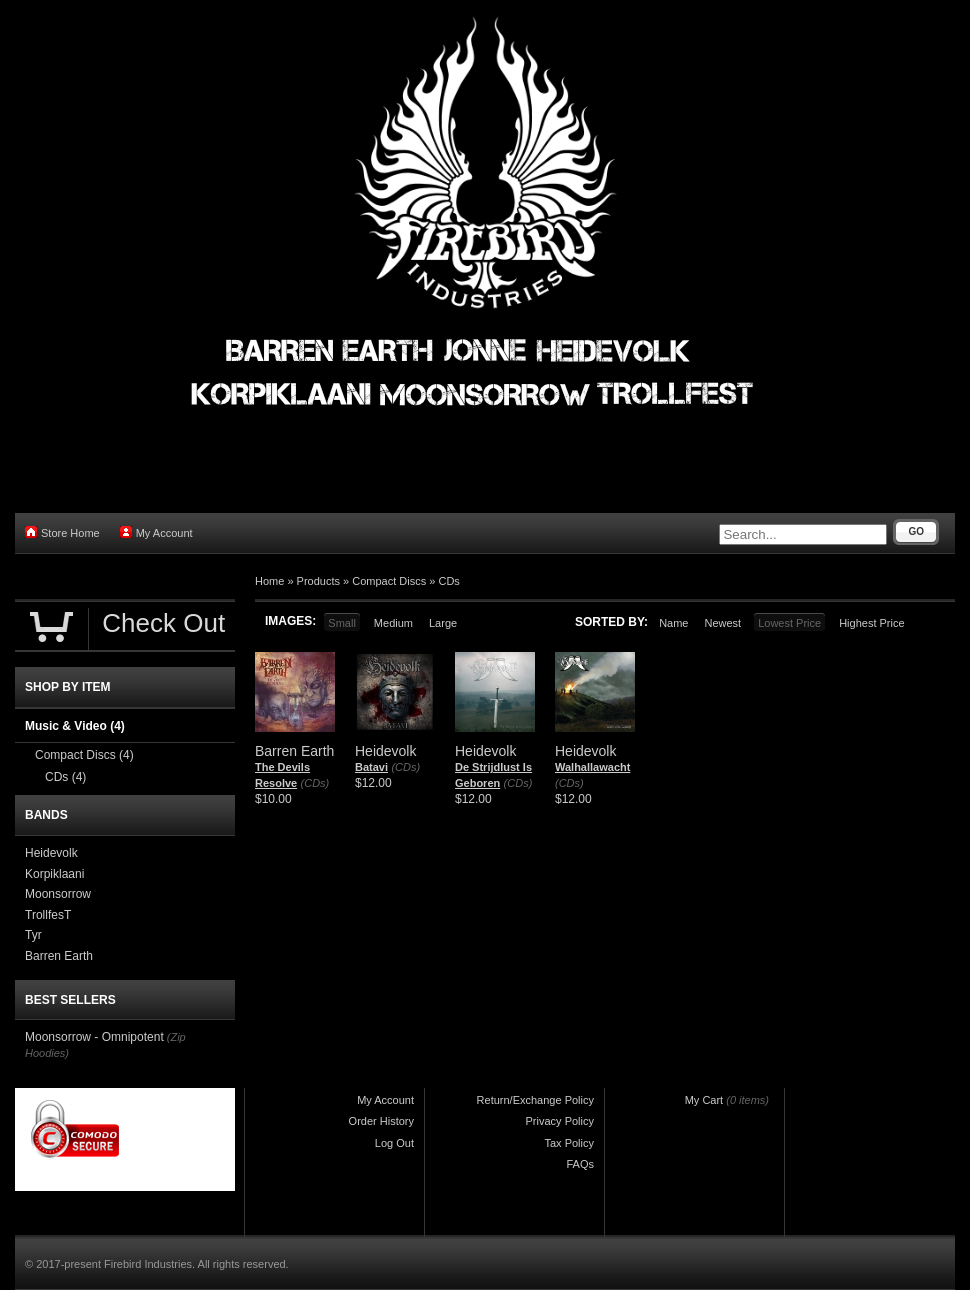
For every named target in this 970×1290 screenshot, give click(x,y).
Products (318, 581)
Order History (381, 1121)
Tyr (33, 935)
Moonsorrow (58, 894)
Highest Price (871, 623)
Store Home (62, 532)
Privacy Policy (560, 1121)
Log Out (394, 1143)
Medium (393, 623)
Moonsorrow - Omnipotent (94, 1037)
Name (673, 623)
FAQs (580, 1164)
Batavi (371, 767)
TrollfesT (48, 915)
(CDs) (315, 783)
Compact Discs (389, 581)
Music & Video (75, 726)
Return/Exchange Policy (535, 1100)
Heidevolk (51, 853)
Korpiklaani (54, 874)
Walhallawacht (592, 767)
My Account (156, 532)
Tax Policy (569, 1143)
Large (443, 623)
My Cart (704, 1100)
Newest (722, 623)
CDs (448, 581)
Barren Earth (59, 956)
